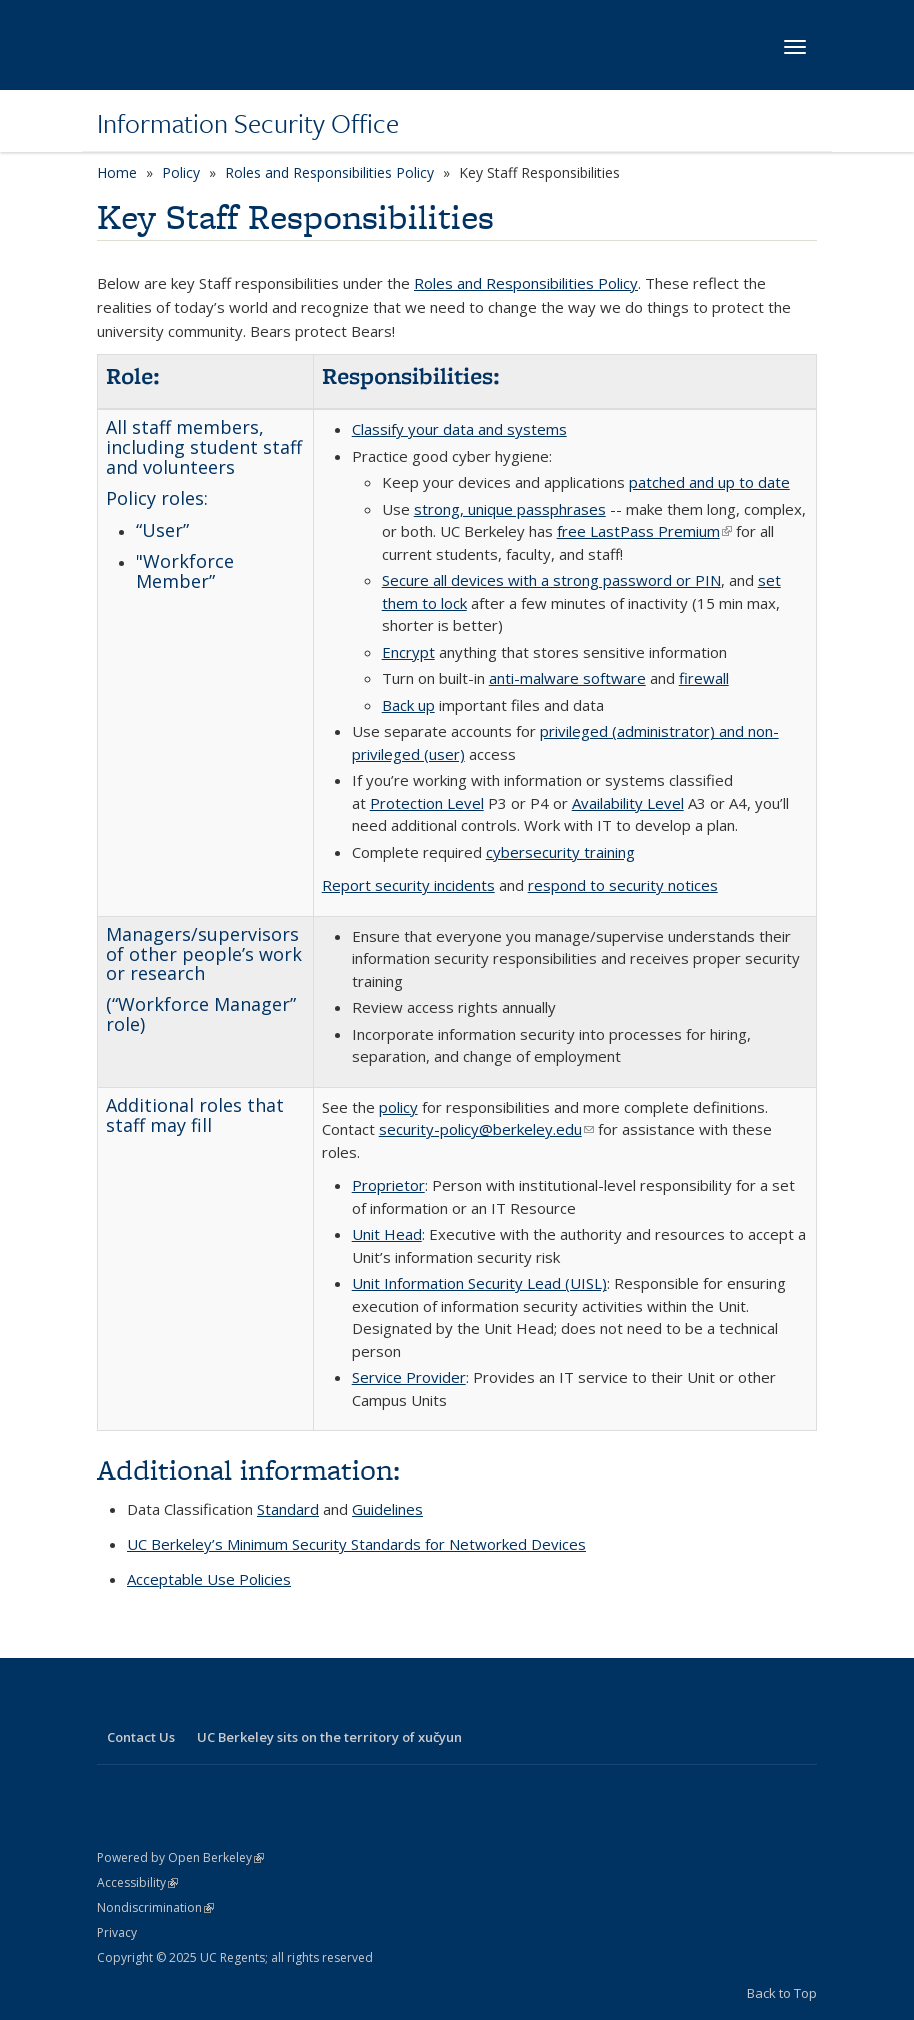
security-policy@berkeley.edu (486, 1129)
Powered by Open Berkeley (180, 1857)
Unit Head (387, 1234)
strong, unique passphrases (510, 509)
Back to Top (782, 1993)
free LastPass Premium (644, 531)
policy (398, 1107)
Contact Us (141, 1737)
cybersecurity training (560, 852)
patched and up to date (709, 482)
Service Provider (409, 1377)
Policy (181, 172)
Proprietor (388, 1185)
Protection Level (427, 803)
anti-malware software (567, 678)
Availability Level (628, 803)
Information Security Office (248, 123)
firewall (704, 678)
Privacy (117, 1932)
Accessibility (137, 1882)
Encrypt (408, 652)
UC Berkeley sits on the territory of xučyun (329, 1737)
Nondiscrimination (155, 1907)
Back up (408, 705)
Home (117, 172)
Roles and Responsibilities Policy (329, 172)
